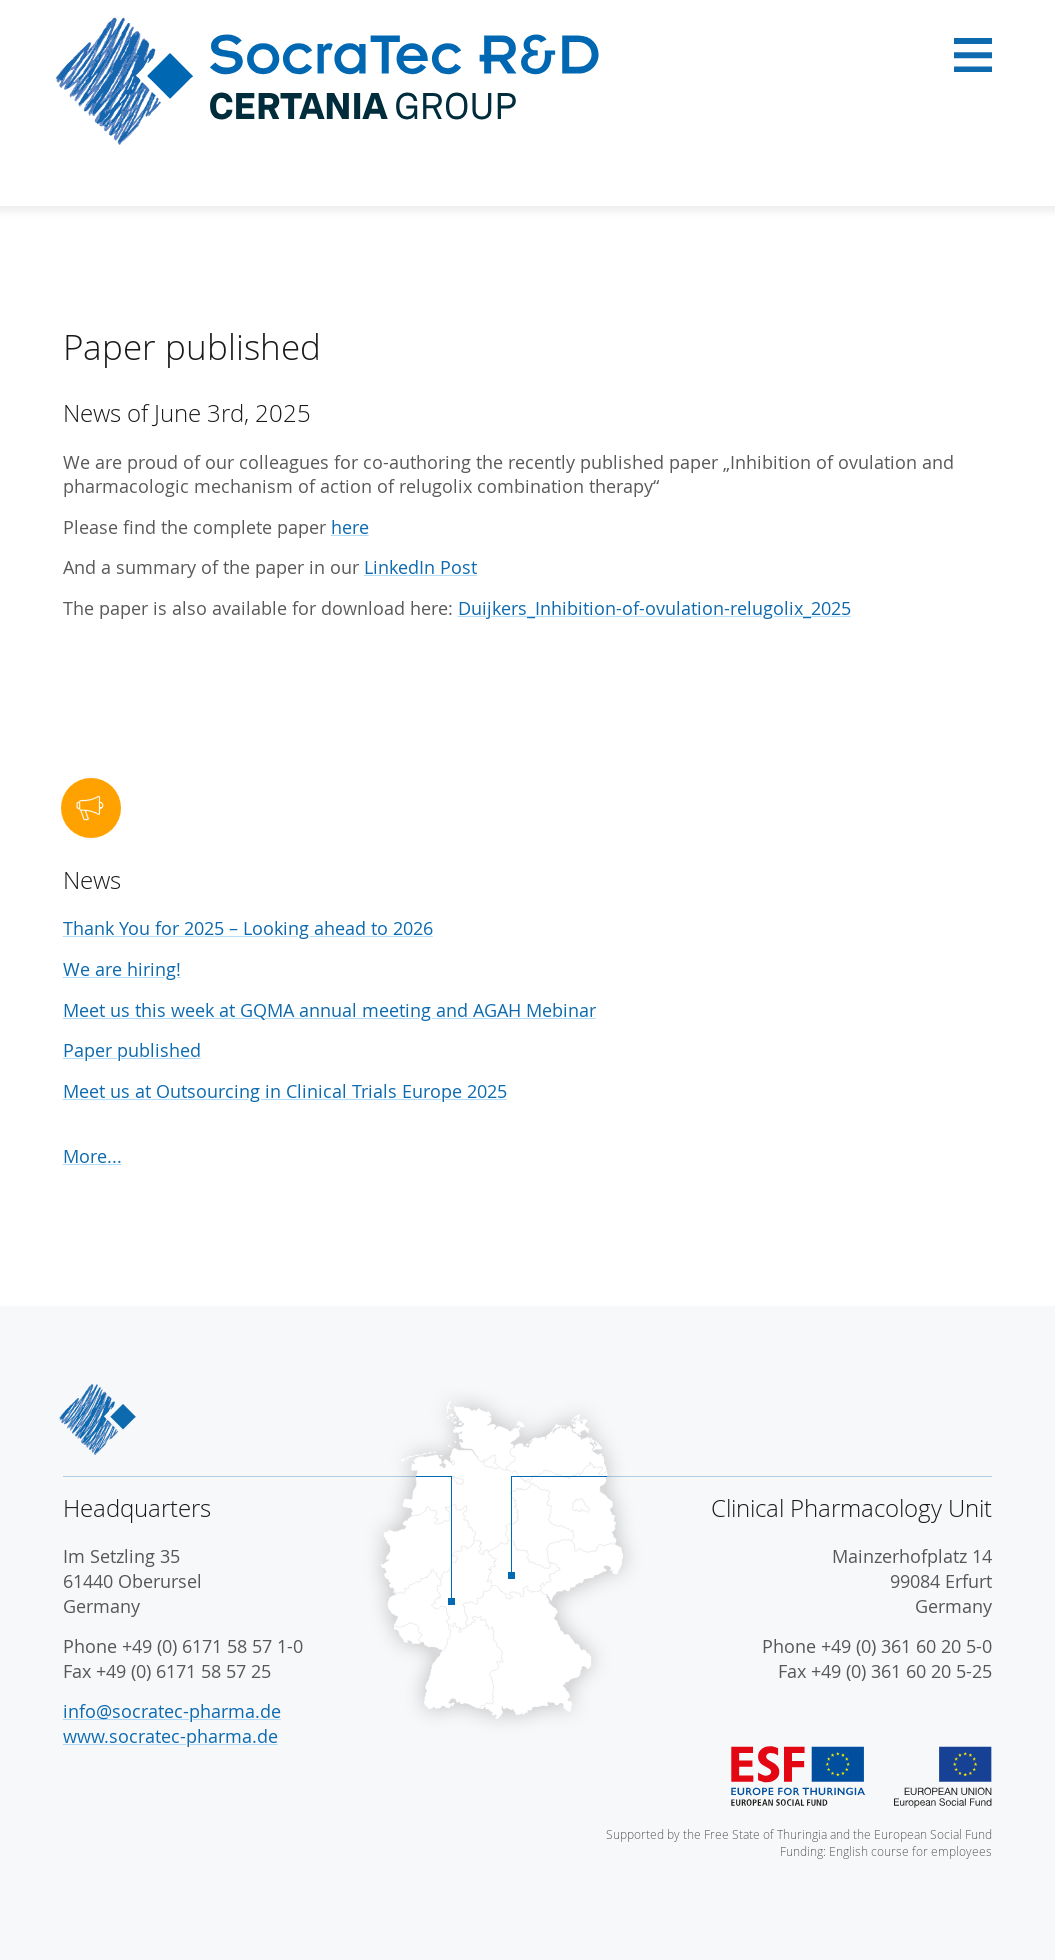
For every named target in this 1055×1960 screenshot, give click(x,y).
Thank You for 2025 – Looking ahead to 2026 (248, 928)
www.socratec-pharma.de (170, 1736)
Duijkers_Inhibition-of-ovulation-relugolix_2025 (654, 608)
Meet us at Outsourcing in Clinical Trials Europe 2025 (285, 1091)
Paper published (132, 1050)
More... (92, 1156)
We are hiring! (122, 969)
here (350, 527)
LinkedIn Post (420, 567)
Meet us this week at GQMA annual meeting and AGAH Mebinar (329, 1010)
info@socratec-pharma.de (172, 1711)
